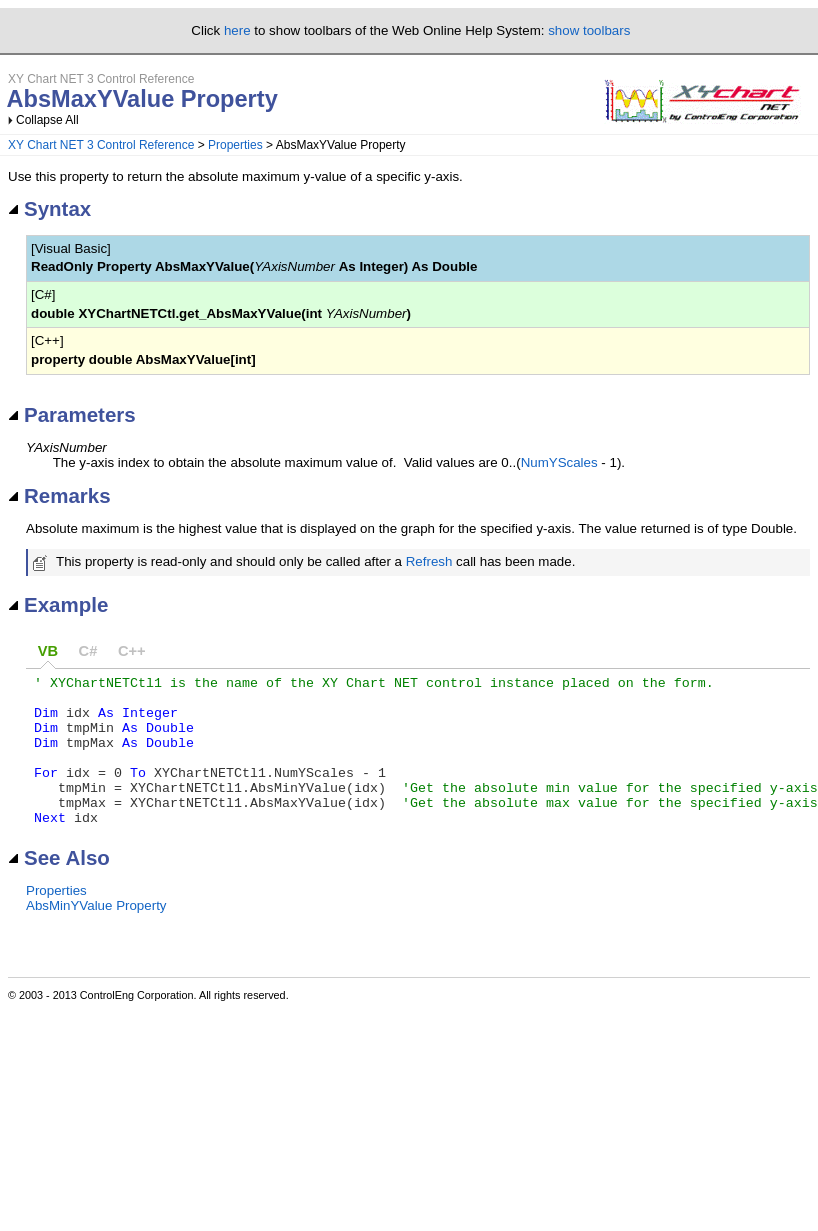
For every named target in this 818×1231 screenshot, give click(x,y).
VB (48, 651)
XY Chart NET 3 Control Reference (101, 145)
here (237, 30)
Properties (235, 145)
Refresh (429, 561)
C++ (132, 651)
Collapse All (47, 120)
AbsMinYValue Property (96, 935)
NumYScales (559, 462)
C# (88, 651)
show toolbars (589, 30)
